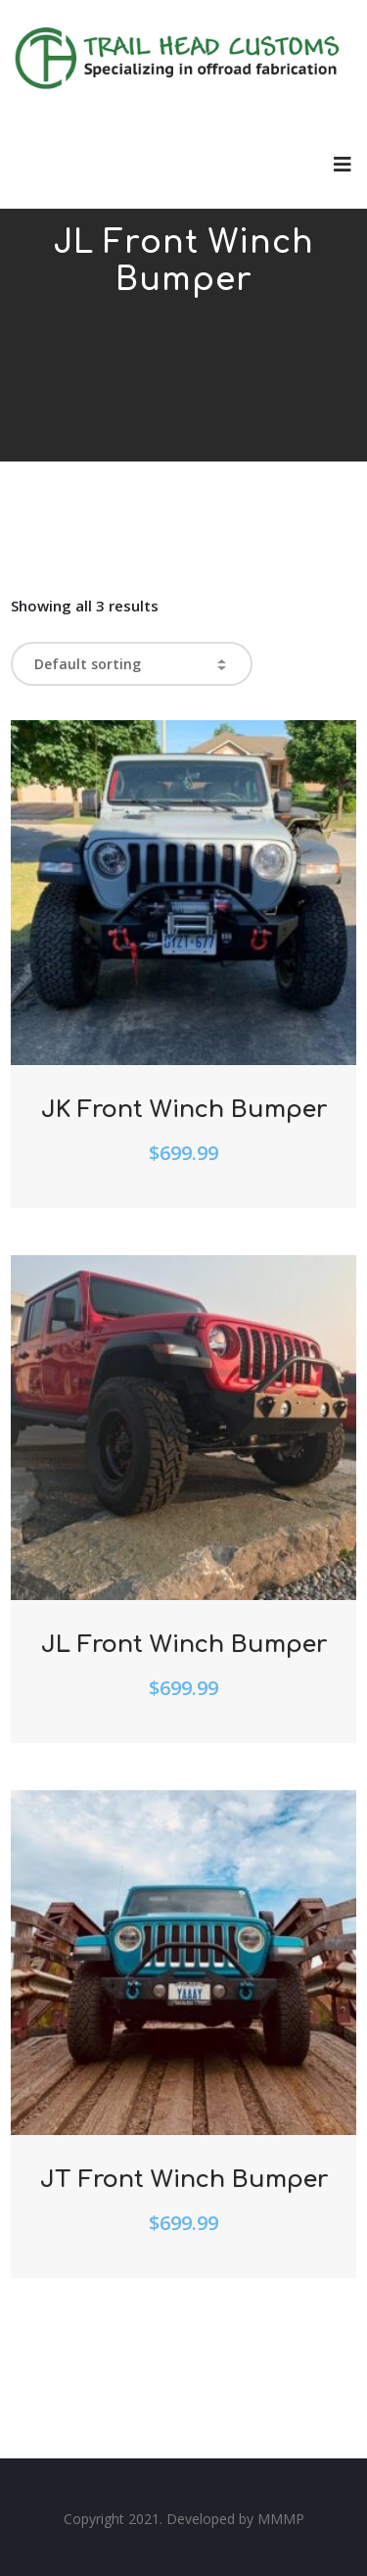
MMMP (280, 2518)
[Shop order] (131, 664)
